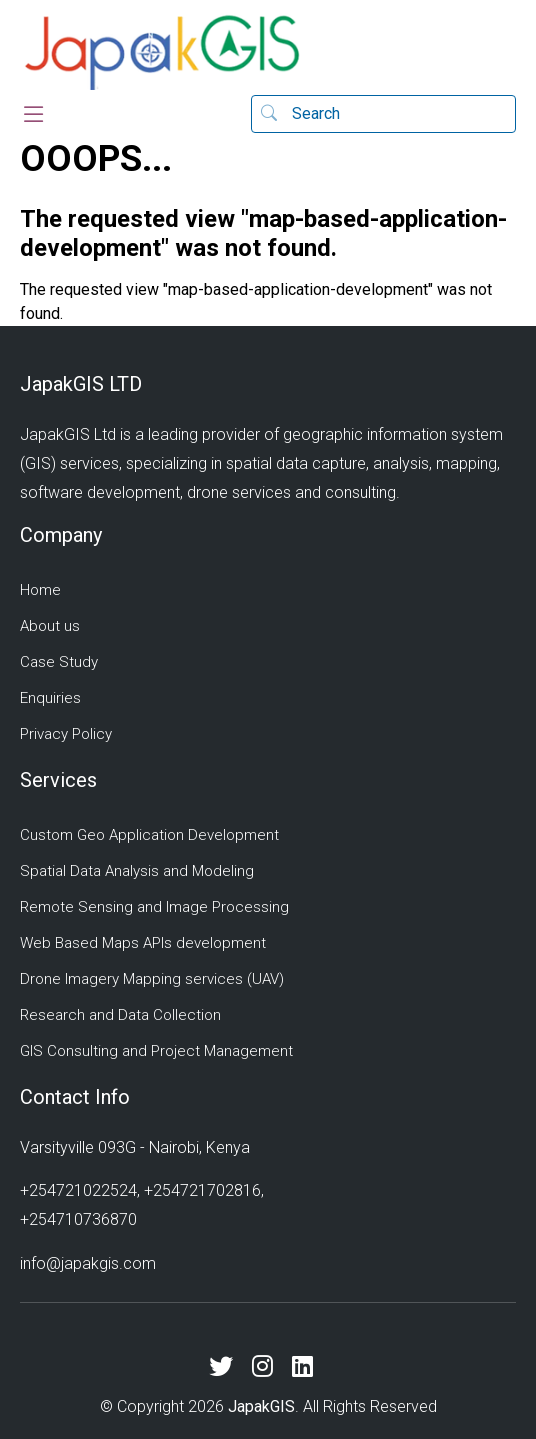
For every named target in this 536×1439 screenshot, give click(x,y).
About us (50, 626)
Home (40, 590)
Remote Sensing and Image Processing (154, 907)
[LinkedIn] (310, 1367)
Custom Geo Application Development (149, 835)
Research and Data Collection (120, 1015)
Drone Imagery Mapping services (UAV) (152, 979)
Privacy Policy (66, 734)
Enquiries (50, 698)
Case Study (59, 662)
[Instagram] (270, 1367)
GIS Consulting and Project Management (156, 1051)
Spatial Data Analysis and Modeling (137, 871)
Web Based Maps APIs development (143, 943)
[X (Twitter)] (228, 1367)
